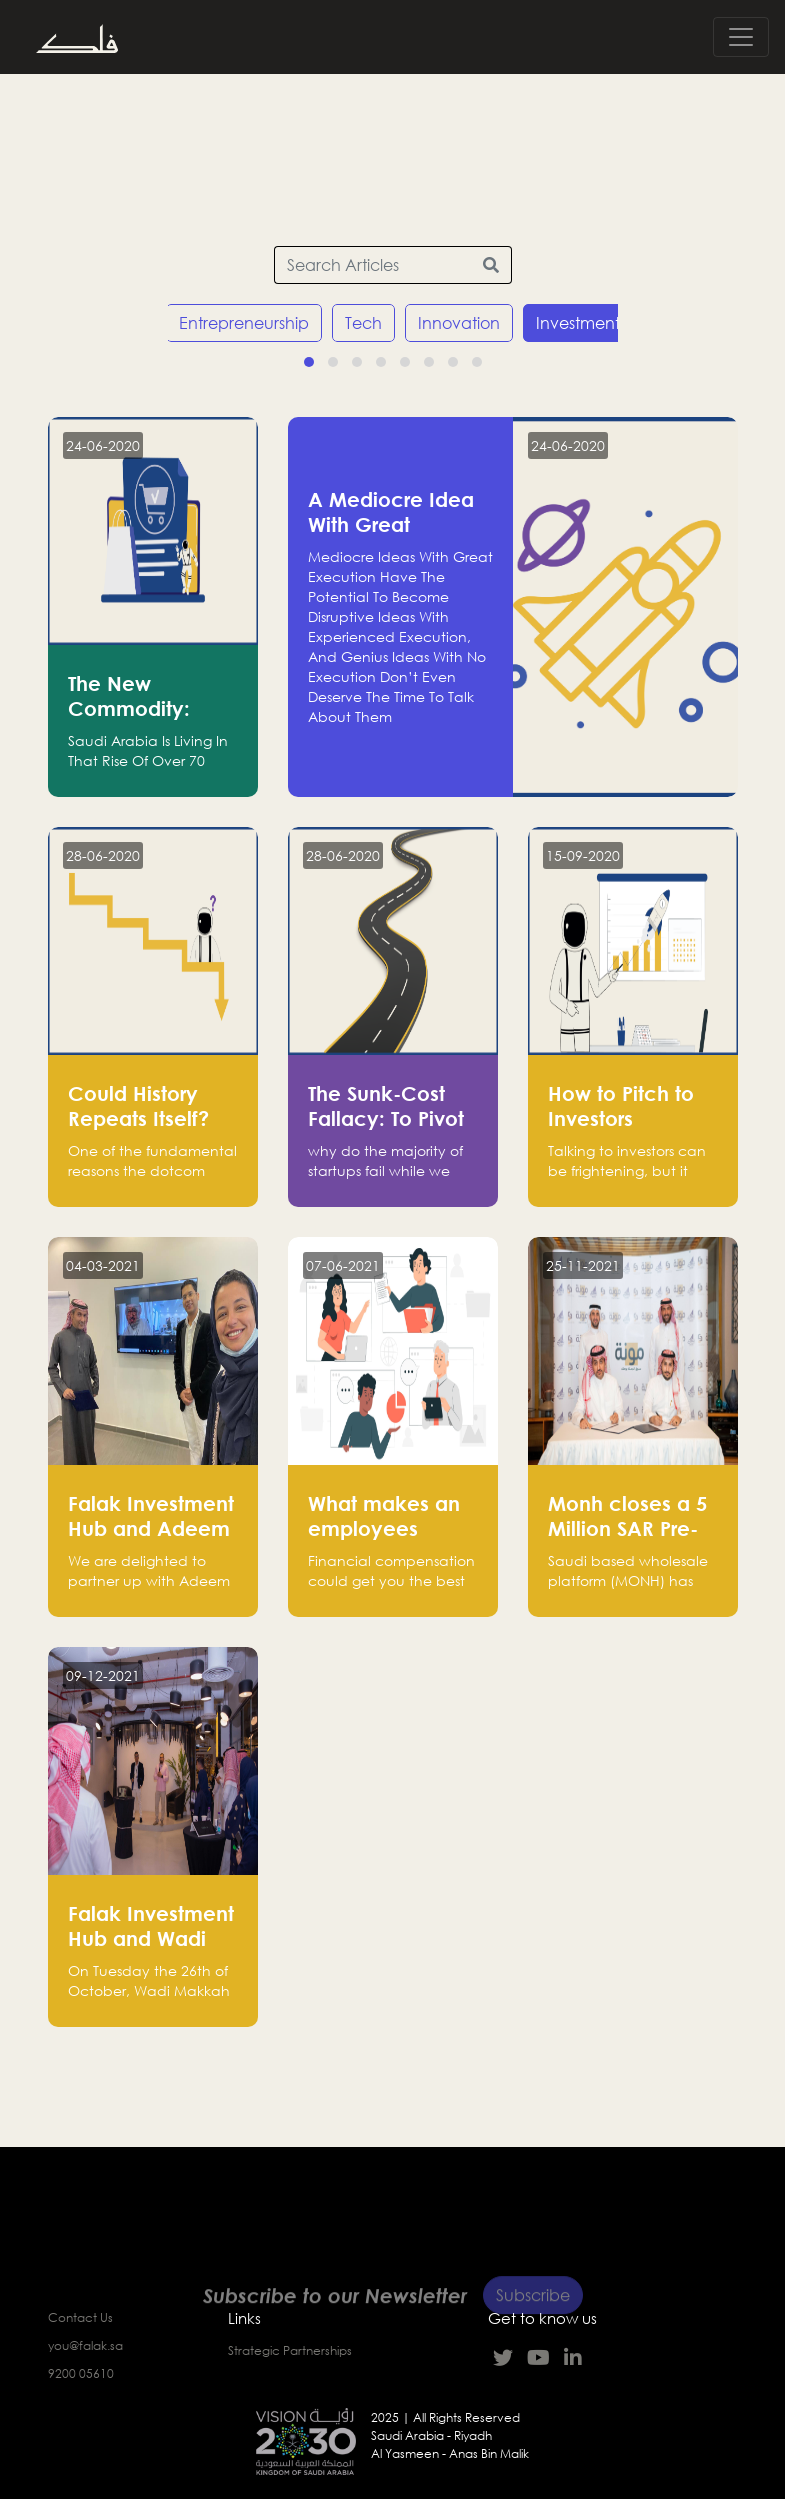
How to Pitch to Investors (621, 1105)
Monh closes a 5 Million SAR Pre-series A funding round (627, 1540)
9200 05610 (81, 2373)
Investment (578, 323)
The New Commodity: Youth (129, 708)
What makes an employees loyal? (384, 1528)
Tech (363, 323)
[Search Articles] (373, 265)
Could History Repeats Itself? (138, 1105)
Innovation (459, 323)
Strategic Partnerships (290, 2350)
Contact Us (80, 2317)
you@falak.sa (85, 2345)
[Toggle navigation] (741, 37)
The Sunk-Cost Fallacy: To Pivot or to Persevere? (386, 1118)
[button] (309, 362)
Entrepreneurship (244, 323)
